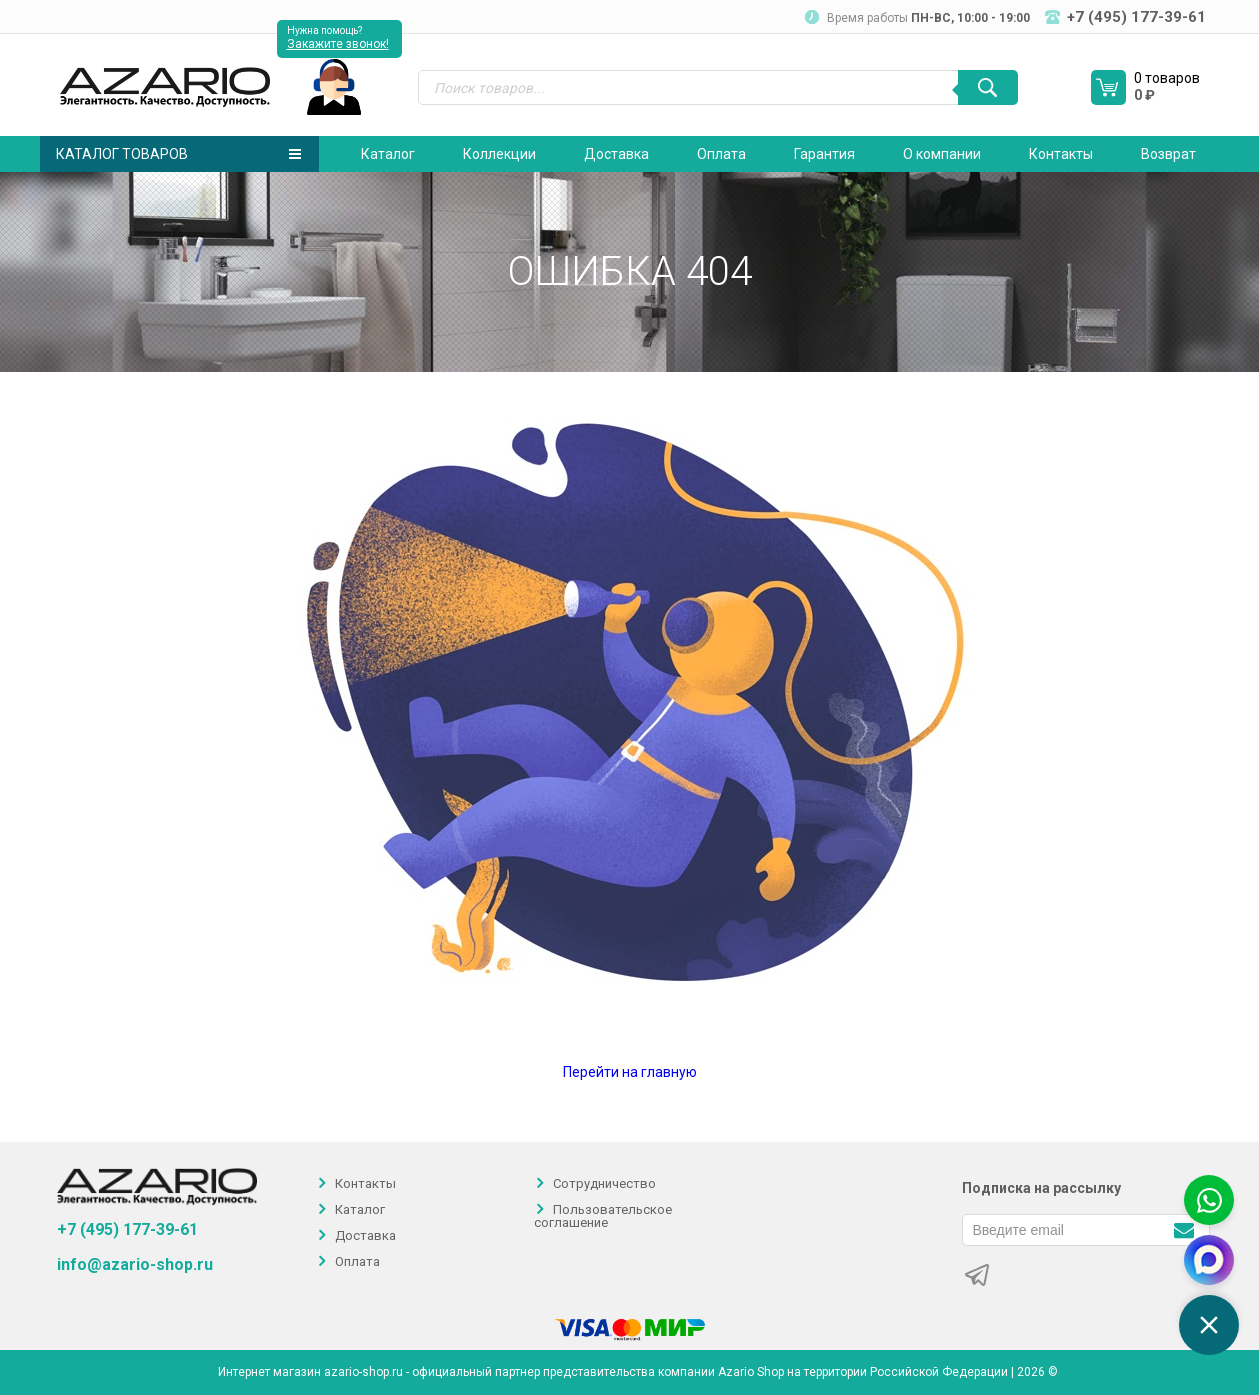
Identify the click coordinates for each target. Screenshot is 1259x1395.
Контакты (1061, 154)
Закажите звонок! (338, 44)
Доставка (616, 154)
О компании (942, 154)
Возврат (1168, 154)
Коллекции (499, 154)
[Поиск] (988, 87)
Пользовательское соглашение (603, 1216)
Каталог (388, 154)
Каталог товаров (178, 154)
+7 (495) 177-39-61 (127, 1229)
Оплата (721, 154)
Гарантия (824, 154)
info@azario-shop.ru (135, 1265)
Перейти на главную (630, 1072)
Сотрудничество (604, 1183)
